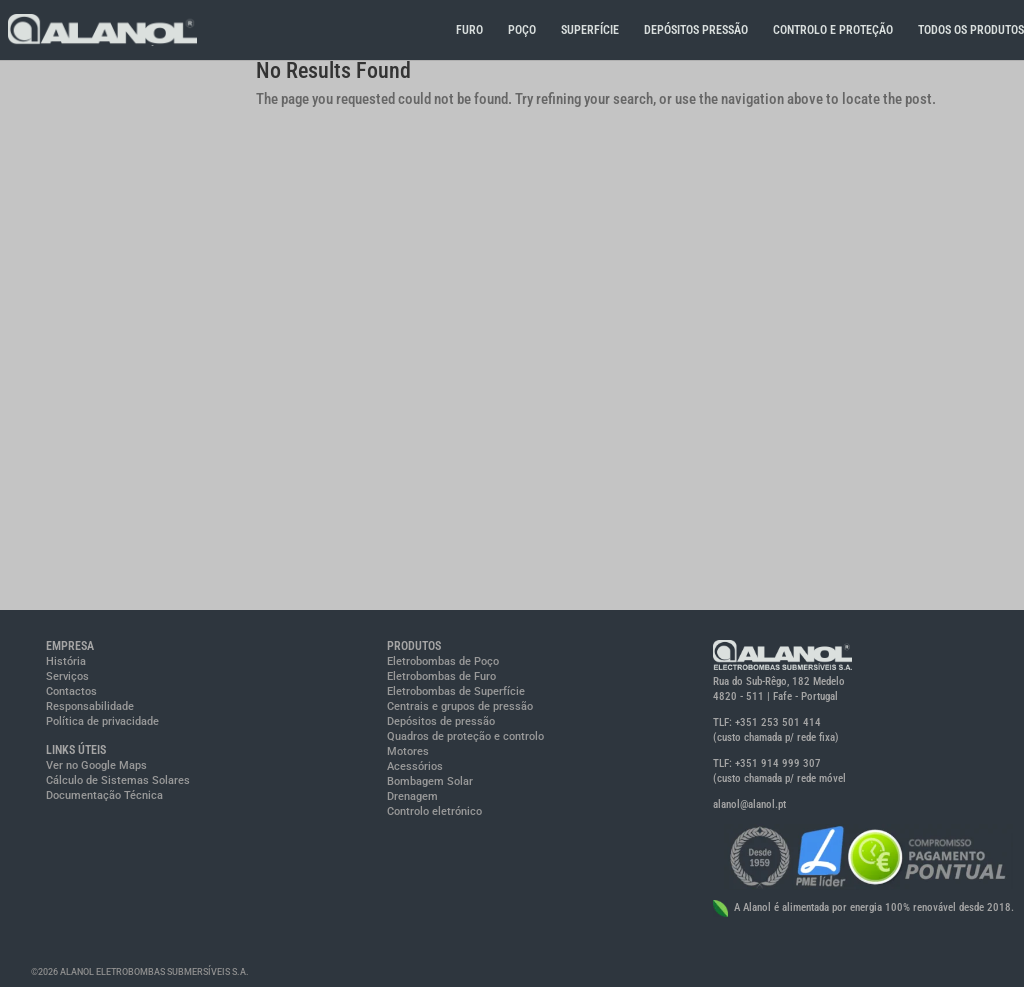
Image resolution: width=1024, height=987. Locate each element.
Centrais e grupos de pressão (460, 706)
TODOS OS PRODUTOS (971, 30)
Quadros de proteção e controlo (465, 736)
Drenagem (412, 796)
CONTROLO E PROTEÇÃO (833, 30)
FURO (469, 30)
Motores (408, 751)
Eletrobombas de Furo (441, 676)
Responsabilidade (90, 706)
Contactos (71, 691)
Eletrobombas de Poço (443, 661)
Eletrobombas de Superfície (456, 691)
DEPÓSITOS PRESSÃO (696, 30)
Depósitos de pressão (441, 721)
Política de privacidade (102, 721)
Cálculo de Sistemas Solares (118, 780)
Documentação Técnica (104, 795)
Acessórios (415, 766)
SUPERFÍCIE (590, 30)
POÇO (522, 30)
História (66, 661)
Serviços (67, 676)
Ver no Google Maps (96, 765)
